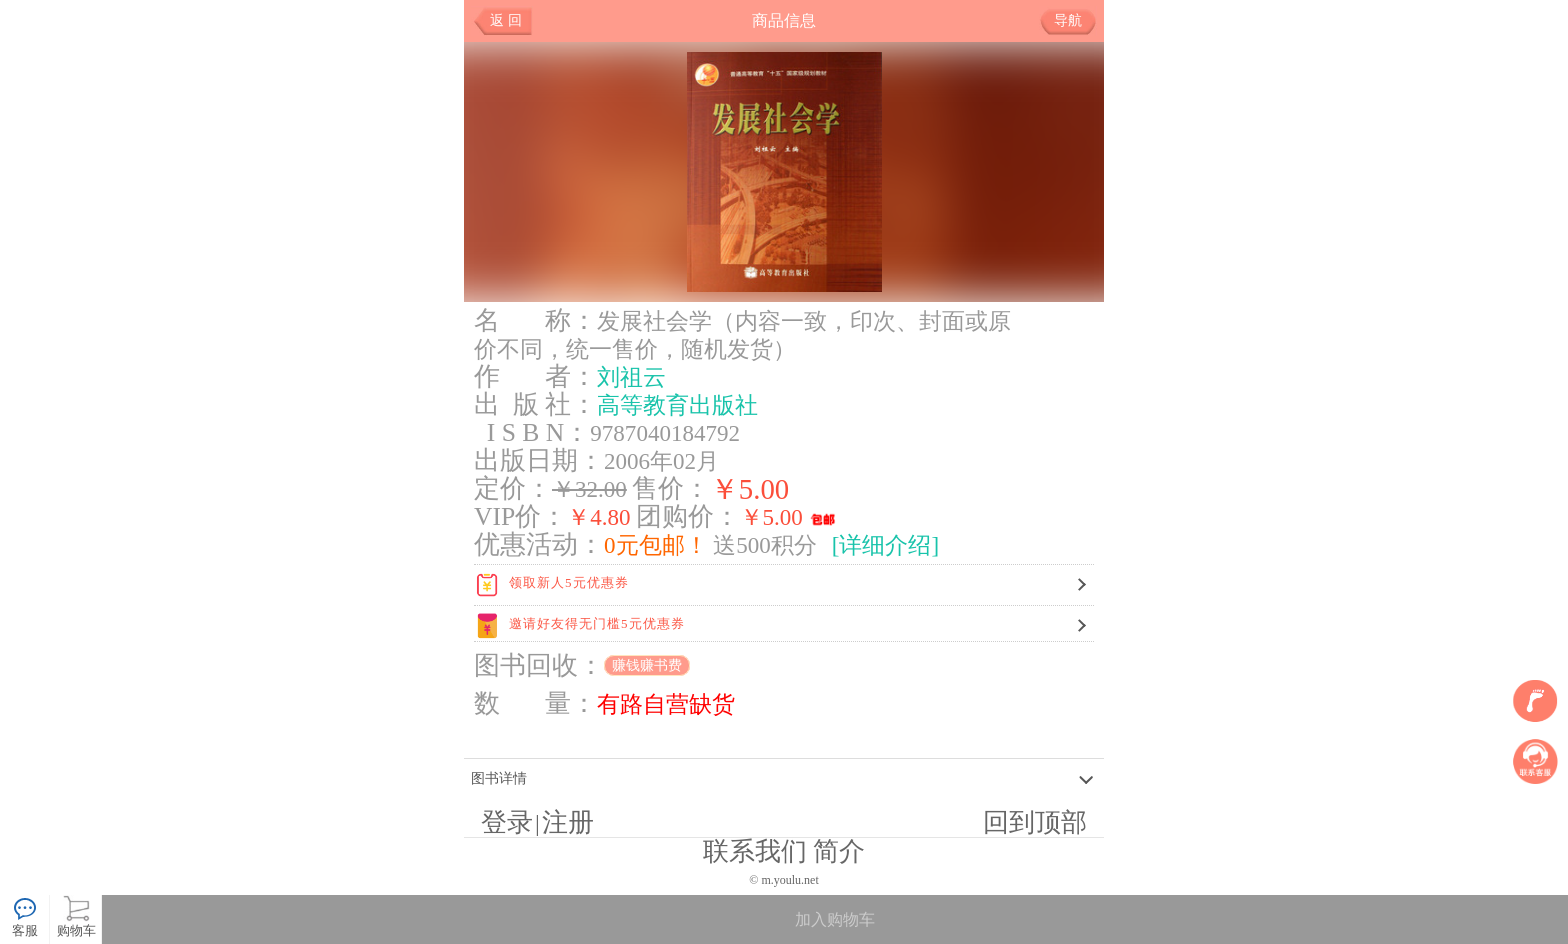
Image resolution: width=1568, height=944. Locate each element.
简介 (839, 851)
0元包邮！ (656, 545)
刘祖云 (631, 377)
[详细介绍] (885, 545)
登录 (507, 822)
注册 (568, 822)
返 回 (506, 20)
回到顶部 (1035, 822)
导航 (1075, 21)
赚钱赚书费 (647, 665)
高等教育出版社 (677, 405)
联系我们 (755, 851)
